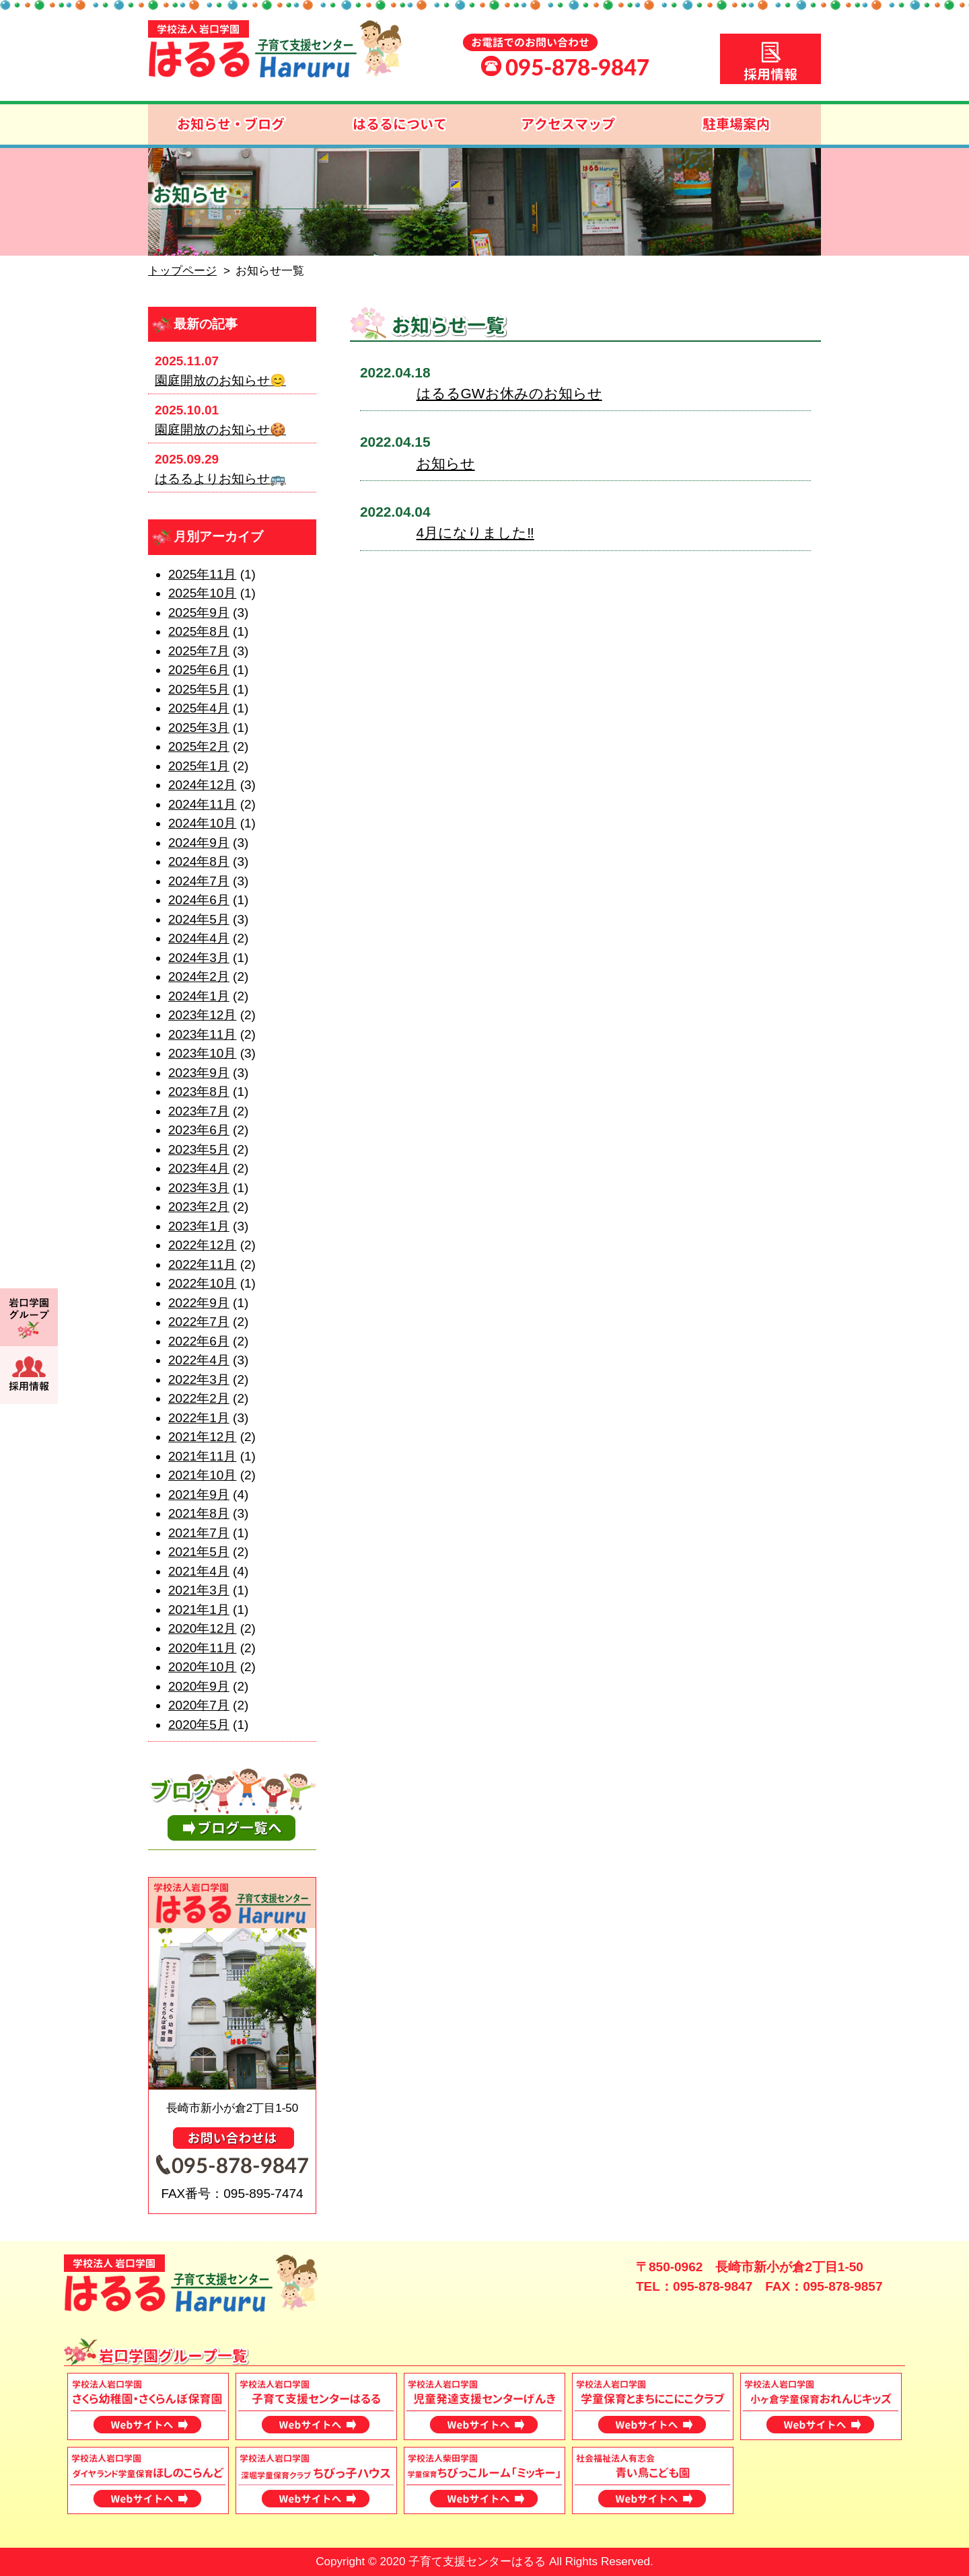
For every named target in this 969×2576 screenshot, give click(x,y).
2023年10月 (202, 1053)
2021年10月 (202, 1475)
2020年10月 (202, 1667)
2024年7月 (198, 881)
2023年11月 (202, 1034)
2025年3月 (198, 728)
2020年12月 (202, 1628)
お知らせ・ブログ (232, 124)
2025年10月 (202, 593)
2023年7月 (198, 1111)
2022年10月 (202, 1283)
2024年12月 (202, 785)
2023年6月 (198, 1130)
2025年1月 (198, 766)
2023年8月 (198, 1091)
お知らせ (446, 463)
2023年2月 (198, 1207)
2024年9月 (198, 843)
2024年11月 (202, 804)
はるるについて (400, 124)
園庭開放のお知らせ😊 (220, 380)
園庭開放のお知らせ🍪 (220, 429)
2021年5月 (198, 1552)
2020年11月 (202, 1648)
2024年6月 (198, 900)
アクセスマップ (569, 124)
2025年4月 (198, 708)
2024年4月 (198, 938)
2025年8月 (198, 631)
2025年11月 (202, 574)
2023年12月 (202, 1015)
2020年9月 (198, 1686)
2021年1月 (198, 1610)
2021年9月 (198, 1494)
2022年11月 (202, 1264)
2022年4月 (198, 1360)
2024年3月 (198, 958)
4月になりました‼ (475, 532)
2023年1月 (198, 1226)
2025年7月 (198, 651)
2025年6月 (198, 670)
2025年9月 (198, 612)
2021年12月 (202, 1437)
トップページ (182, 270)
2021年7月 (198, 1533)
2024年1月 (198, 996)
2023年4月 (198, 1168)
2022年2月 (198, 1398)
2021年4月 (198, 1571)
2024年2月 (198, 976)
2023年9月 (198, 1073)
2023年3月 (198, 1188)
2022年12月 (202, 1245)
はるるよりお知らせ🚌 (220, 479)
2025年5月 (198, 689)
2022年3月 (198, 1379)
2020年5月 (198, 1725)
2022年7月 (198, 1322)
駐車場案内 (737, 124)
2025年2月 (198, 746)
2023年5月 (198, 1149)
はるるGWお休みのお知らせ (509, 393)
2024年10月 (202, 823)
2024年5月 (198, 919)
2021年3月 (198, 1590)
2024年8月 (198, 861)
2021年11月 (202, 1456)
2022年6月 (198, 1341)
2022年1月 (198, 1418)
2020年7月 (198, 1705)
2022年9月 (198, 1303)
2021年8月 (198, 1513)
